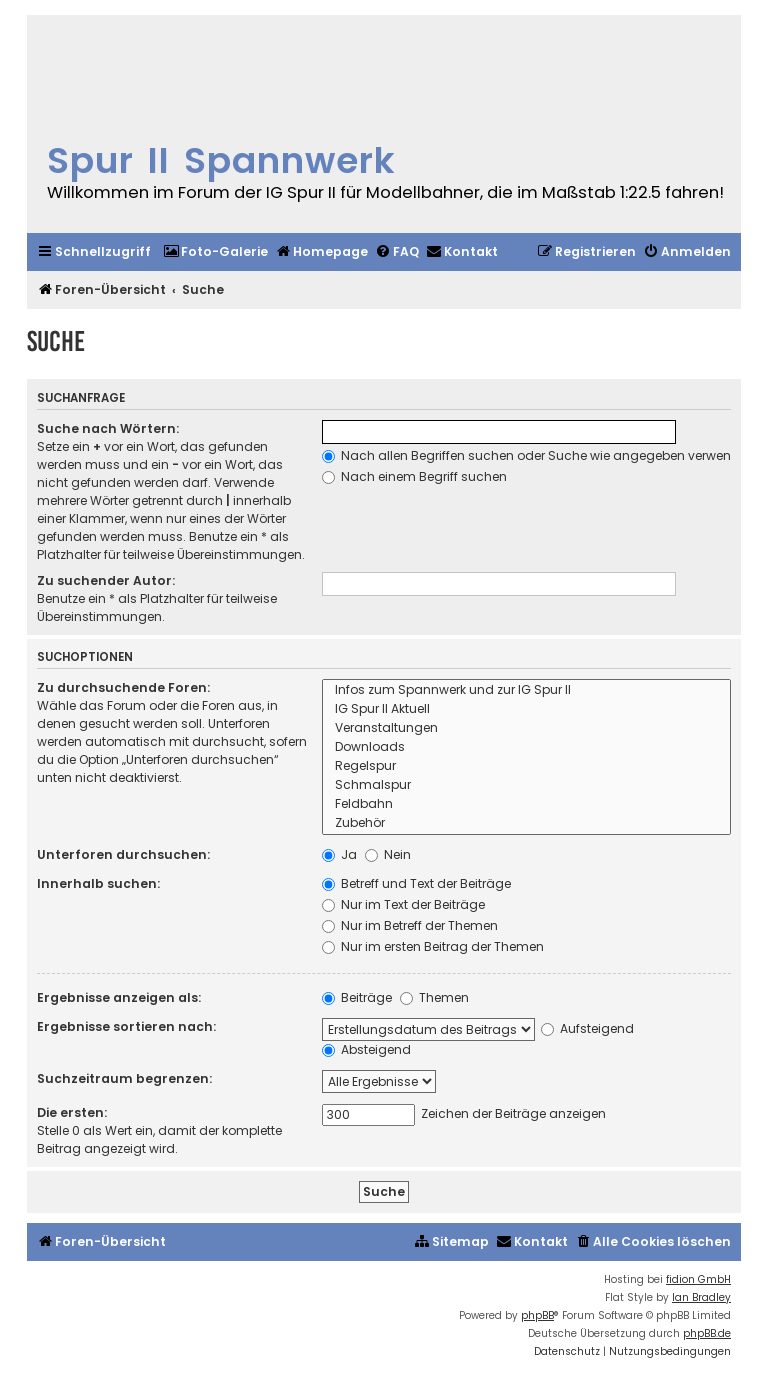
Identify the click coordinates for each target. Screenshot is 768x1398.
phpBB (537, 1315)
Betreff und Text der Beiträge (416, 883)
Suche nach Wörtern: (108, 428)
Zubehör (526, 823)
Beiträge (357, 997)
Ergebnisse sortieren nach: (126, 1026)
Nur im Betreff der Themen (410, 925)
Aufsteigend (587, 1028)
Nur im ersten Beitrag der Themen (433, 946)
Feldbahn (526, 804)
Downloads (526, 747)
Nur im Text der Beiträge (403, 904)
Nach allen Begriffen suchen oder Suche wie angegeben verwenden (538, 455)
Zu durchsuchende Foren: (123, 687)
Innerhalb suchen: (98, 883)
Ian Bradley (701, 1297)
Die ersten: (72, 1112)
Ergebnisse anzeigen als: (119, 997)
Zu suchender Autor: (106, 580)
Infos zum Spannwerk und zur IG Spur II (526, 690)
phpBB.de (707, 1333)
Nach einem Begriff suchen (414, 476)
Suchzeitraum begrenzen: (124, 1078)
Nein (388, 854)
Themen (434, 997)
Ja (339, 854)
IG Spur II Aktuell (526, 709)
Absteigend (366, 1049)
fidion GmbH (698, 1279)
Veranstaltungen (526, 728)
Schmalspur (526, 785)
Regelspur (526, 766)
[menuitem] (215, 252)
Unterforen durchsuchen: (123, 854)
